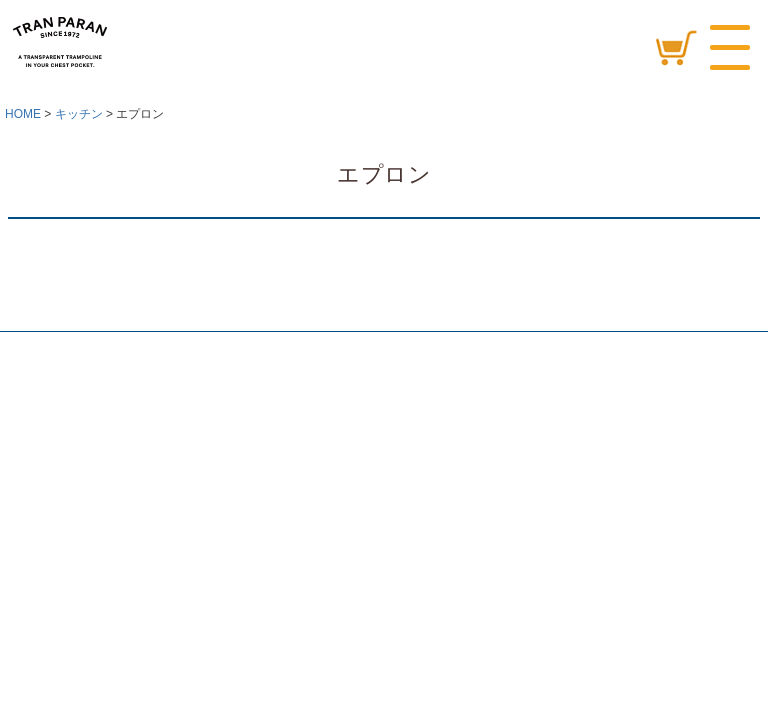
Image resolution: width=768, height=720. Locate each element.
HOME (23, 114)
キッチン (79, 114)
